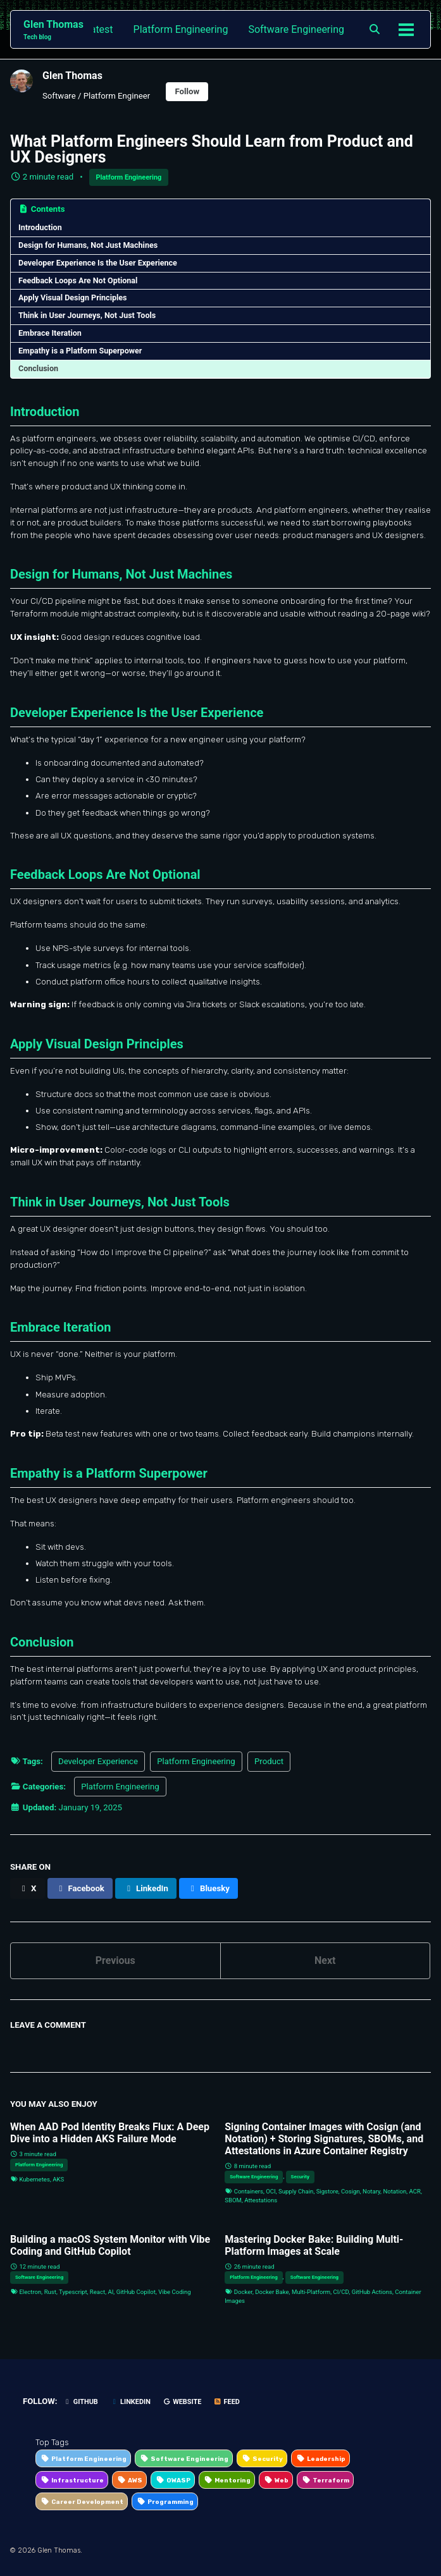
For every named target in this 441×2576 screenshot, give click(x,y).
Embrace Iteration (50, 333)
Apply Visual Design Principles (72, 297)
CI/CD (341, 2291)
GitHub (80, 2402)
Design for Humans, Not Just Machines (88, 245)
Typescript (73, 2291)
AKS (58, 2179)
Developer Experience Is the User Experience (97, 262)
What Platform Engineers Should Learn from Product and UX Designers (211, 149)
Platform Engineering (181, 29)
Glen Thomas (53, 30)
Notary (371, 2191)
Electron (30, 2291)
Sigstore (327, 2191)
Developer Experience (98, 1761)
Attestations (260, 2200)
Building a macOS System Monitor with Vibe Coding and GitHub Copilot (110, 2245)
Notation (394, 2191)
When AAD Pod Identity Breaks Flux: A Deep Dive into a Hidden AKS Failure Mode (109, 2133)
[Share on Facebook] (80, 1888)
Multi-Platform (311, 2291)
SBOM (233, 2200)
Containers (248, 2191)
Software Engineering (296, 29)
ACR (415, 2191)
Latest (99, 29)
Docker (243, 2291)
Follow (187, 91)
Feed (226, 2402)
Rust (50, 2291)
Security (300, 2177)
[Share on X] (27, 1888)
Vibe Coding (174, 2291)
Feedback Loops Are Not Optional (77, 280)
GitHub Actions (372, 2291)
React (97, 2291)
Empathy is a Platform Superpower (80, 350)
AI (110, 2291)
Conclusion (38, 368)
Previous (115, 1960)
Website (182, 2402)
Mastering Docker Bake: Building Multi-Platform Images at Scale (314, 2245)
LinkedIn (130, 2402)
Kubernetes (34, 2179)
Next (324, 1960)
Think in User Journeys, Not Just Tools (87, 315)
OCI (270, 2191)
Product (268, 1761)
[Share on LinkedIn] (146, 1888)
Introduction (40, 227)
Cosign (350, 2191)
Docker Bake (272, 2291)
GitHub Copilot (136, 2291)
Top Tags (52, 2442)
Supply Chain (295, 2191)
